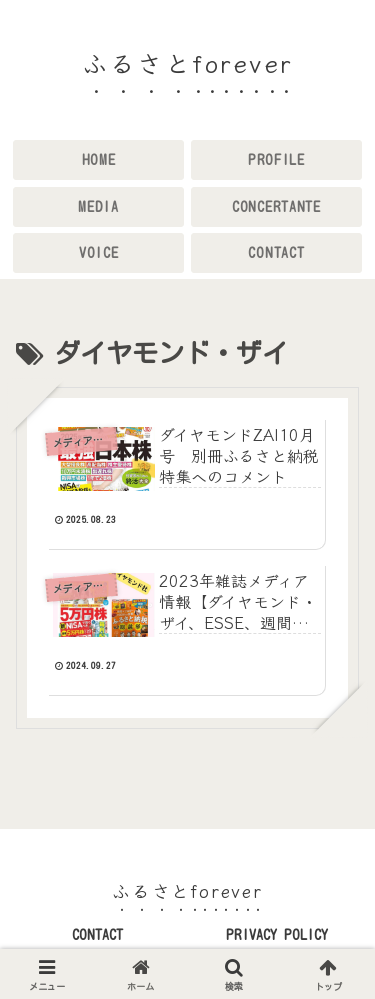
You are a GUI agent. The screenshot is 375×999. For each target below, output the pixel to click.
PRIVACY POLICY (277, 935)
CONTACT (97, 935)
